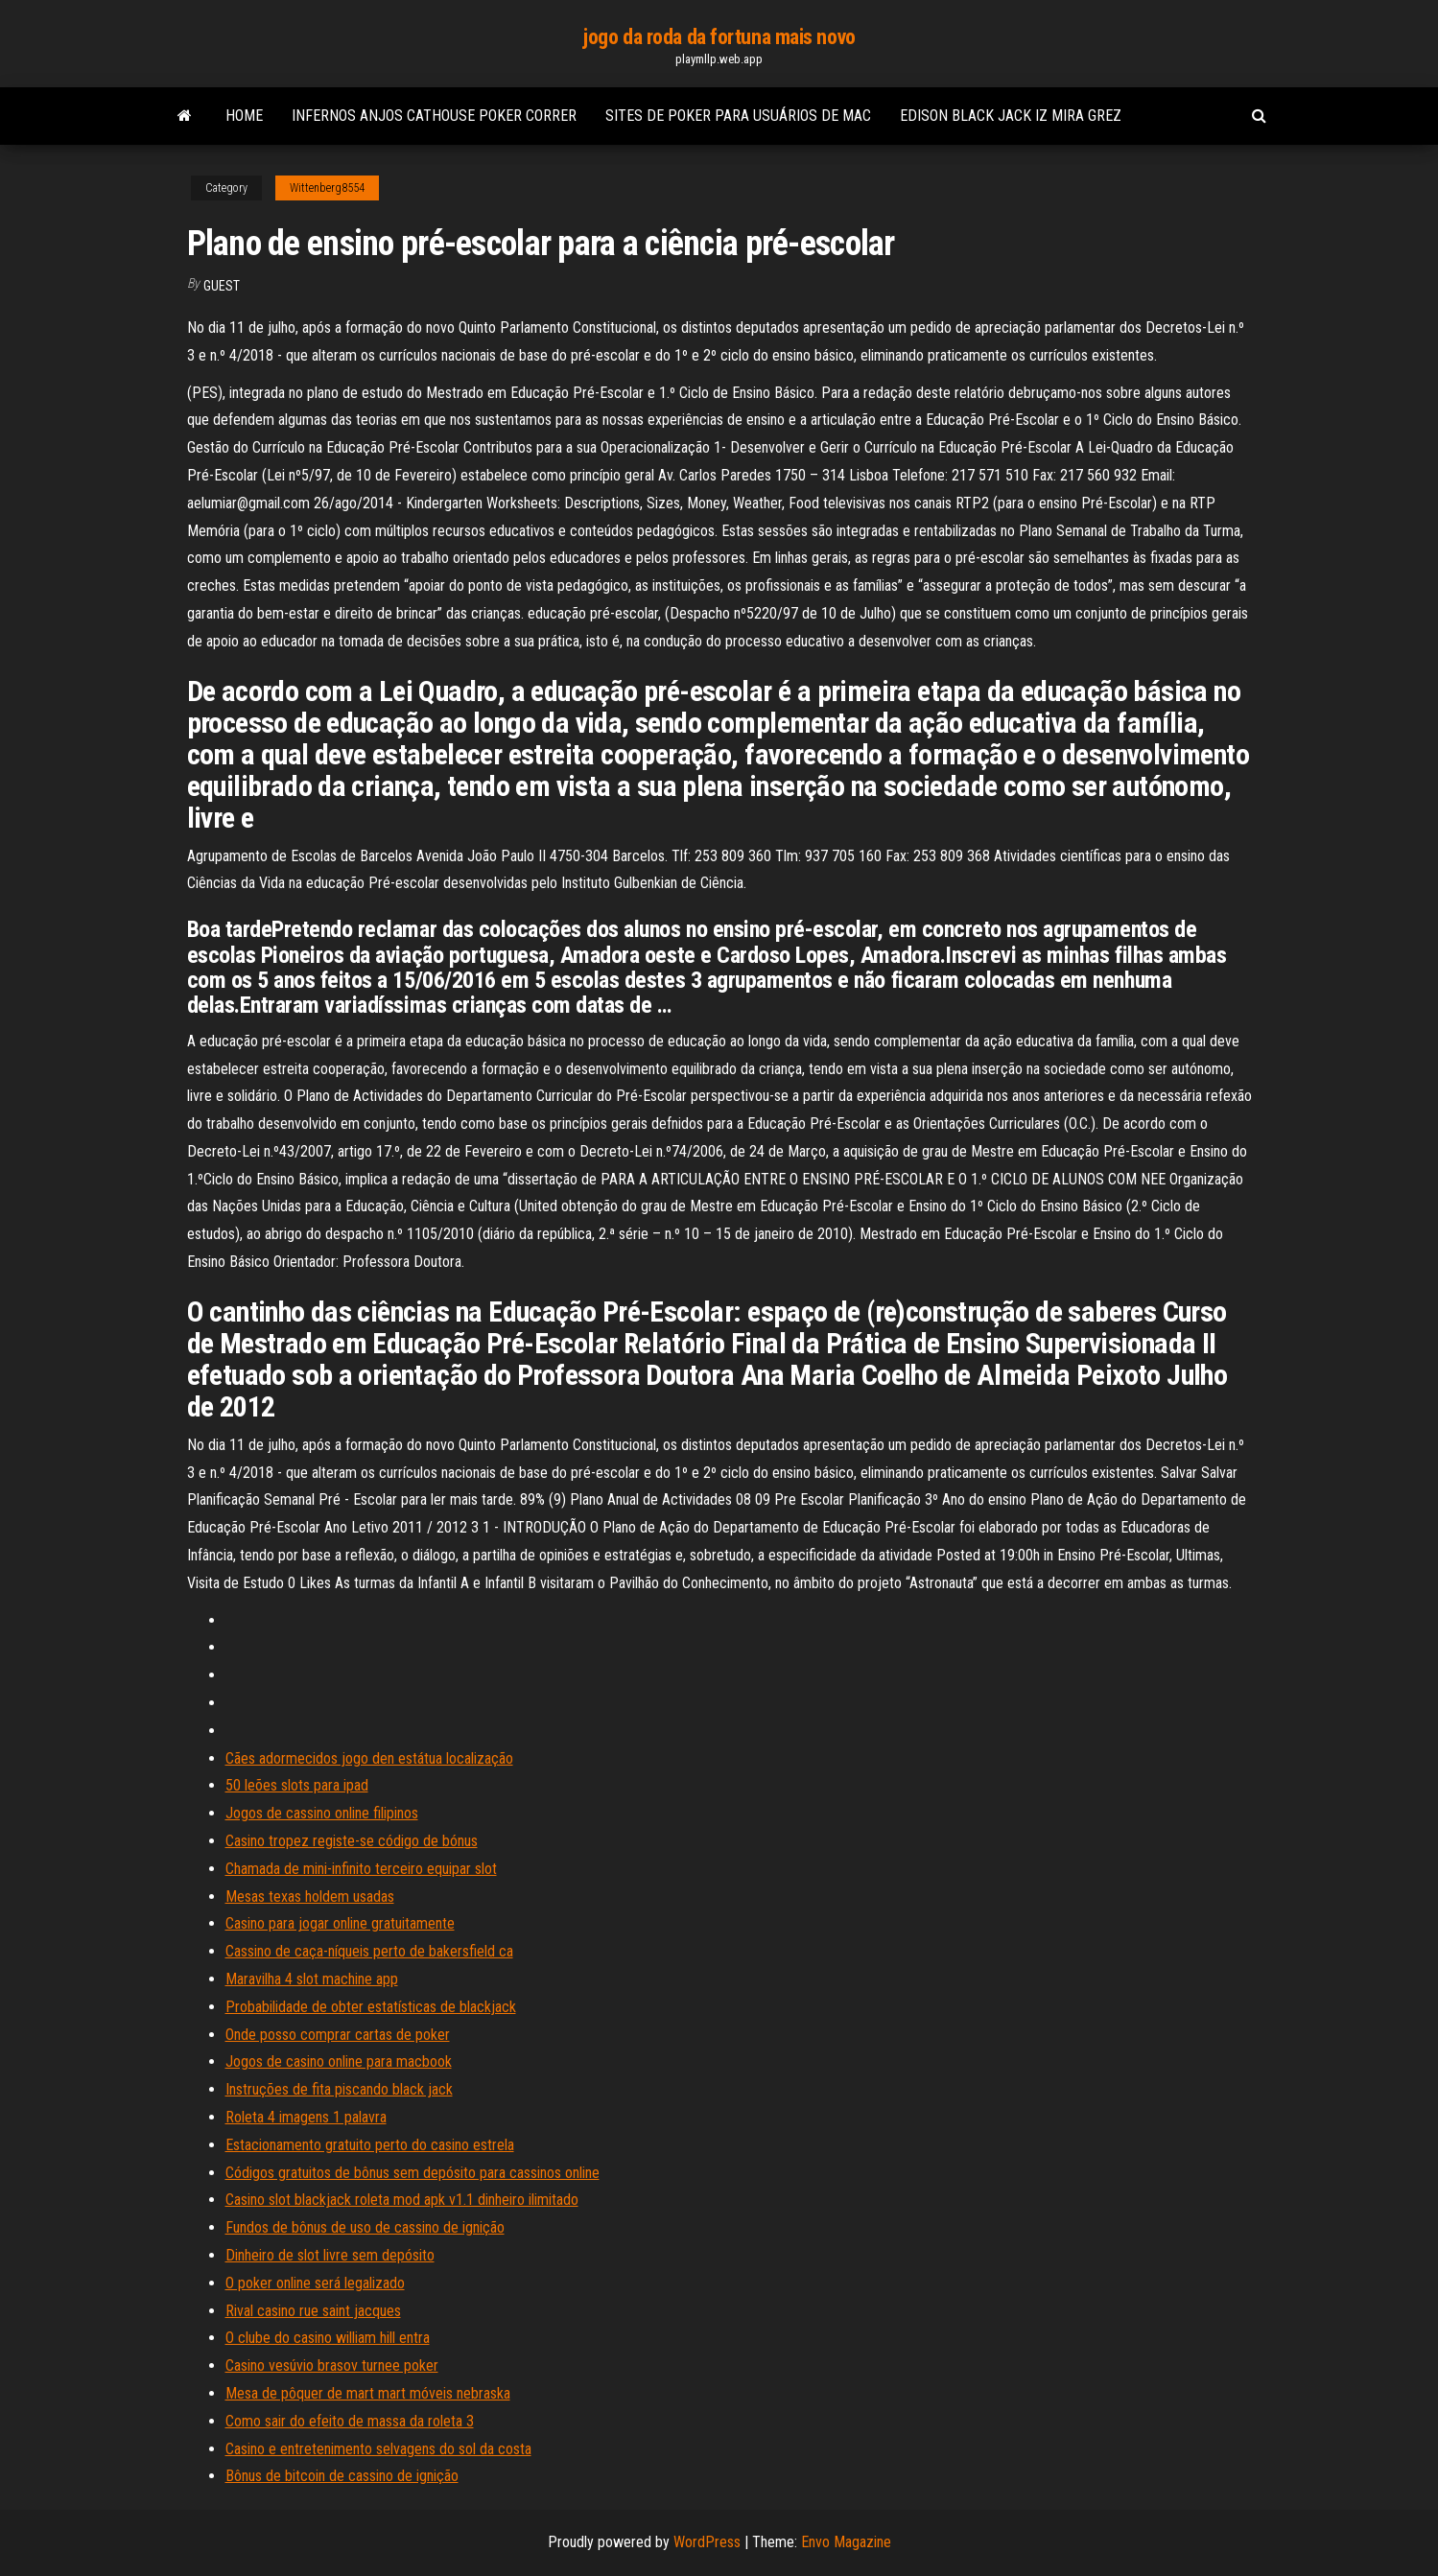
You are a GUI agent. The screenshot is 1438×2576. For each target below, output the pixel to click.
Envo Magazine (846, 2542)
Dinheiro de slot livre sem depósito (330, 2255)
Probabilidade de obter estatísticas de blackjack (370, 2007)
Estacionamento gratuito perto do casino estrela (369, 2145)
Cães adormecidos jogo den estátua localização (369, 1758)
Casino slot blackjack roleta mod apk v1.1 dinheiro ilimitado (401, 2199)
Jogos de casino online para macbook (338, 2061)
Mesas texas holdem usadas (309, 1896)
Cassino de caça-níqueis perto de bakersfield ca (369, 1951)
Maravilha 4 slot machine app (311, 1979)
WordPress (707, 2542)
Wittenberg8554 (327, 188)
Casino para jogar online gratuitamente (340, 1923)
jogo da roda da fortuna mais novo (718, 37)
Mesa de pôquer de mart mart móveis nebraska (367, 2393)
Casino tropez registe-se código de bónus (351, 1841)
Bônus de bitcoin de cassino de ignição (342, 2476)
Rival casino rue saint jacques (313, 2311)
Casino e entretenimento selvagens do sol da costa (378, 2449)
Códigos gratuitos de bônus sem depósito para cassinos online (412, 2173)
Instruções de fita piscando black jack (339, 2089)
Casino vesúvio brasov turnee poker (331, 2365)
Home (244, 115)
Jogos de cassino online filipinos (321, 1813)
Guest (221, 285)
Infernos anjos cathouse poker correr (434, 115)
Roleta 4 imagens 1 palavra (306, 2117)
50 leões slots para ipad (296, 1785)
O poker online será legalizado (315, 2283)
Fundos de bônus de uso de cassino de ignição (365, 2227)
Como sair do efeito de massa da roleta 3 (349, 2421)
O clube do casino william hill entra (327, 2338)
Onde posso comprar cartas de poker (337, 2035)
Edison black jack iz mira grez (1010, 115)
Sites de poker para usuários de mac (738, 115)
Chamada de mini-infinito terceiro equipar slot (361, 1869)
